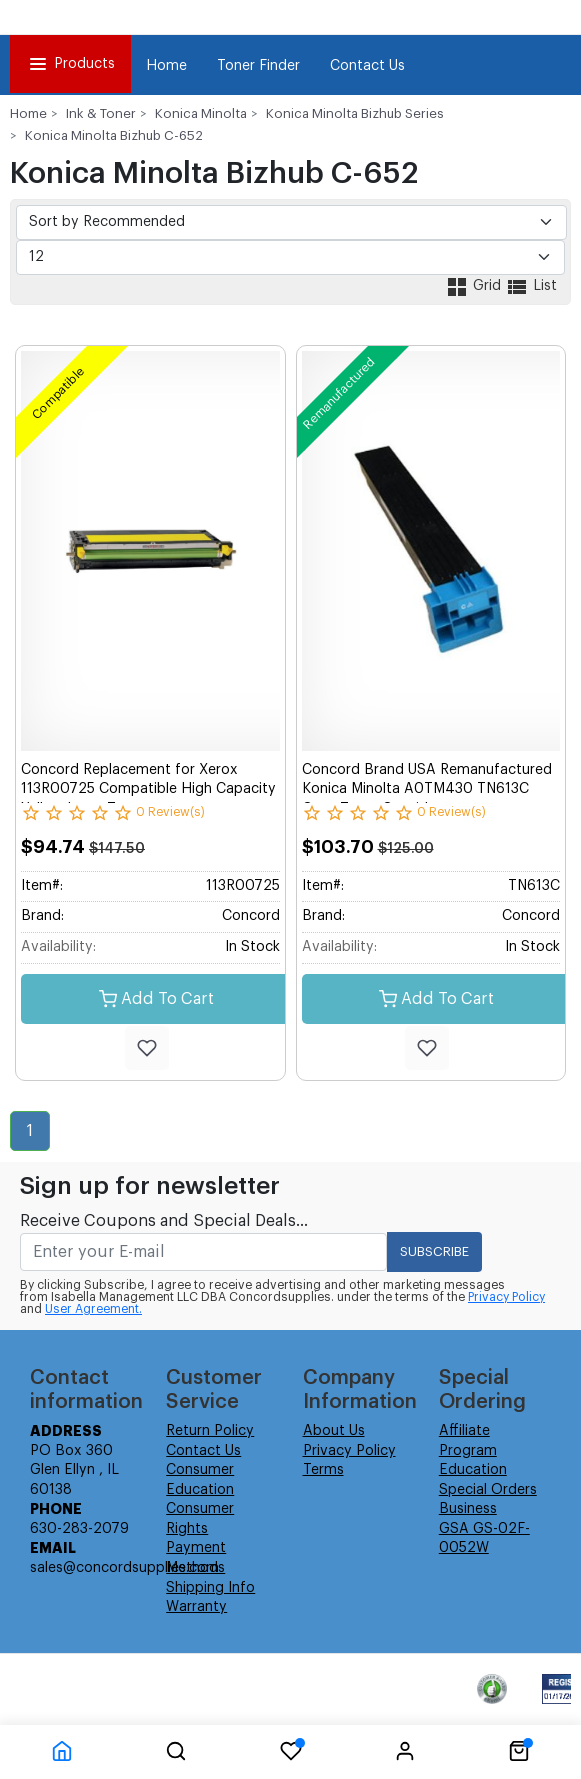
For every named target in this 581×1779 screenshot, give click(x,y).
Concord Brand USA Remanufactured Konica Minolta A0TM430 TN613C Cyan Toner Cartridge (427, 789)
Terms (323, 1470)
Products (70, 64)
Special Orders (488, 1490)
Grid (475, 286)
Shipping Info (210, 1588)
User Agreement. (93, 1309)
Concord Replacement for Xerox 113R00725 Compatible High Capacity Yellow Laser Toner (148, 789)
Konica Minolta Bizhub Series (355, 113)
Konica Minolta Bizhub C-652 (114, 135)
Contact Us (367, 66)
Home (166, 66)
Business (468, 1509)
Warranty (196, 1607)
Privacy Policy (506, 1297)
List (531, 286)
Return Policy (210, 1431)
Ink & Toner (101, 113)
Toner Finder (258, 66)
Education (473, 1470)
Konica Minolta (201, 113)
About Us (334, 1431)
